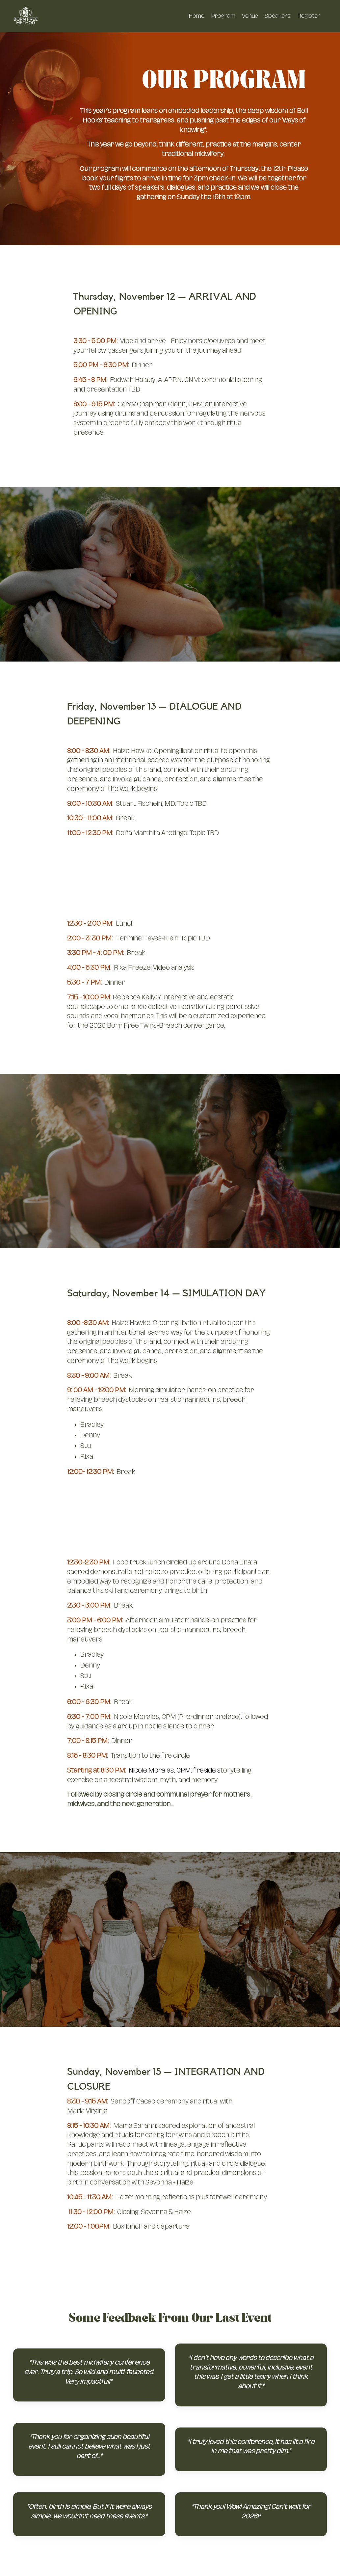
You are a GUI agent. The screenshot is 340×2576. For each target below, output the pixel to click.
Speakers (278, 15)
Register (308, 15)
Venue (250, 15)
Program (223, 15)
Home (196, 15)
